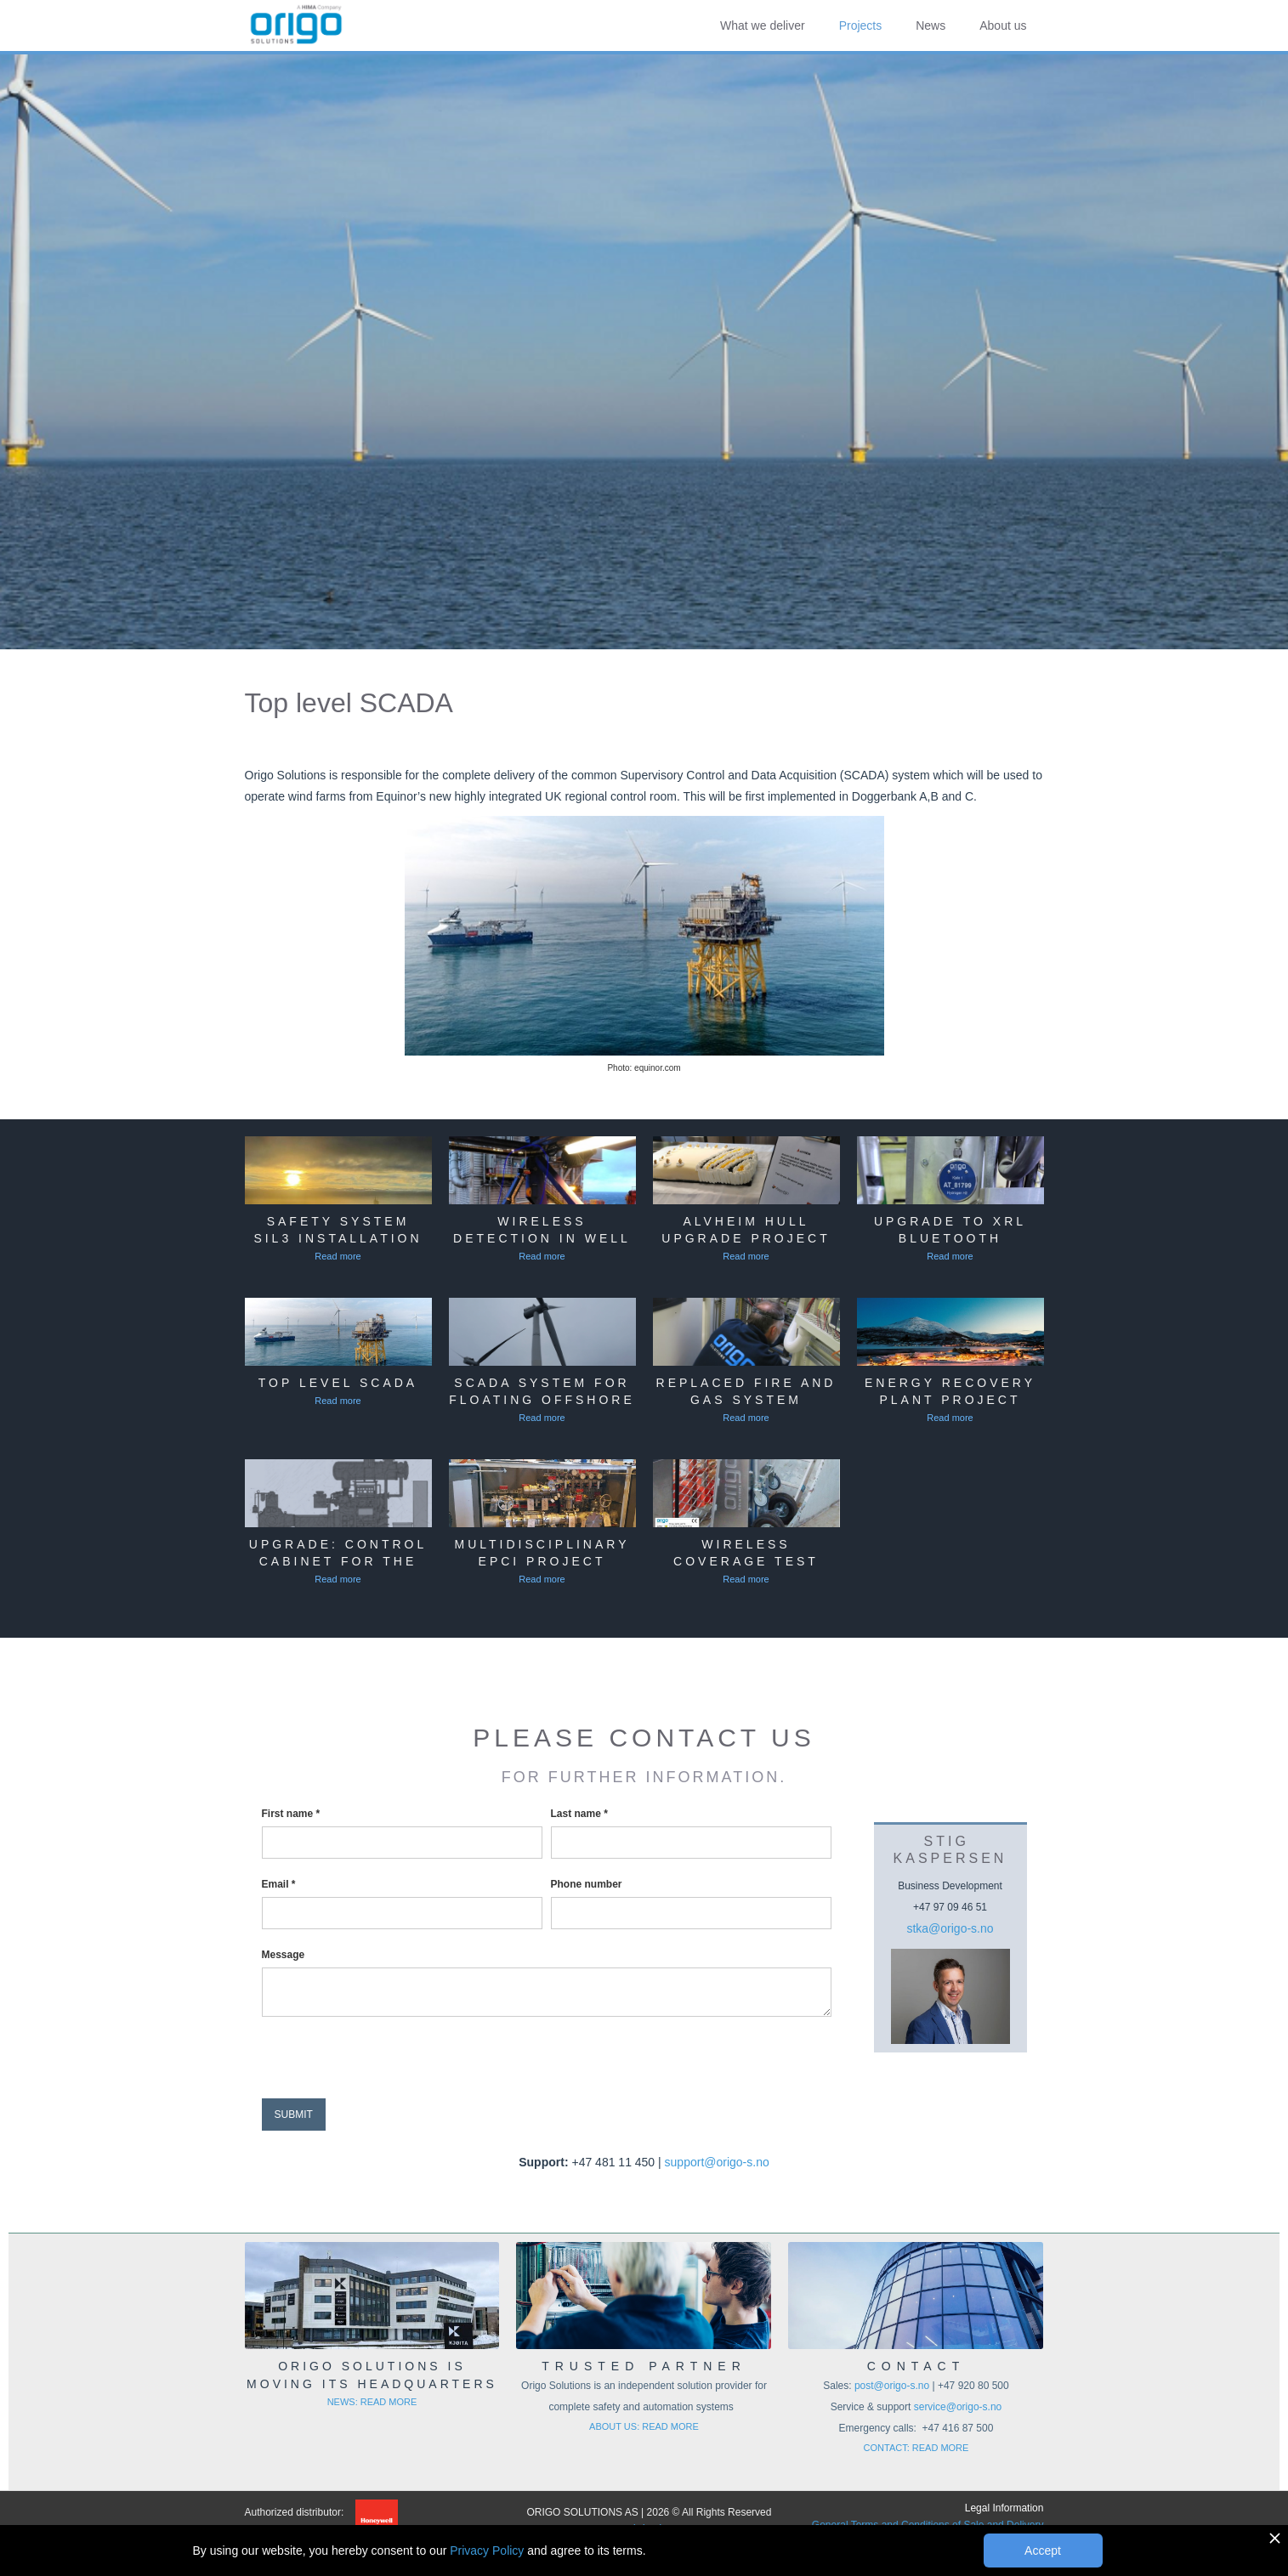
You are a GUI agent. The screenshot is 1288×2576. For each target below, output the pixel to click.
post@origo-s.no (893, 2386)
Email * (279, 1884)
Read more (337, 1256)
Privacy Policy (487, 2550)
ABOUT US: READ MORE (644, 2426)
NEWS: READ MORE (372, 2402)
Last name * (579, 1814)
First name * (291, 1814)
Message (283, 1955)
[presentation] (391, 2058)
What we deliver (762, 25)
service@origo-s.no (958, 2407)
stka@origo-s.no (949, 1928)
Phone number (586, 1884)
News (930, 25)
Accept (1042, 2550)
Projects (860, 25)
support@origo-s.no (717, 2162)
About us (1002, 25)
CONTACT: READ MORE (916, 2448)
